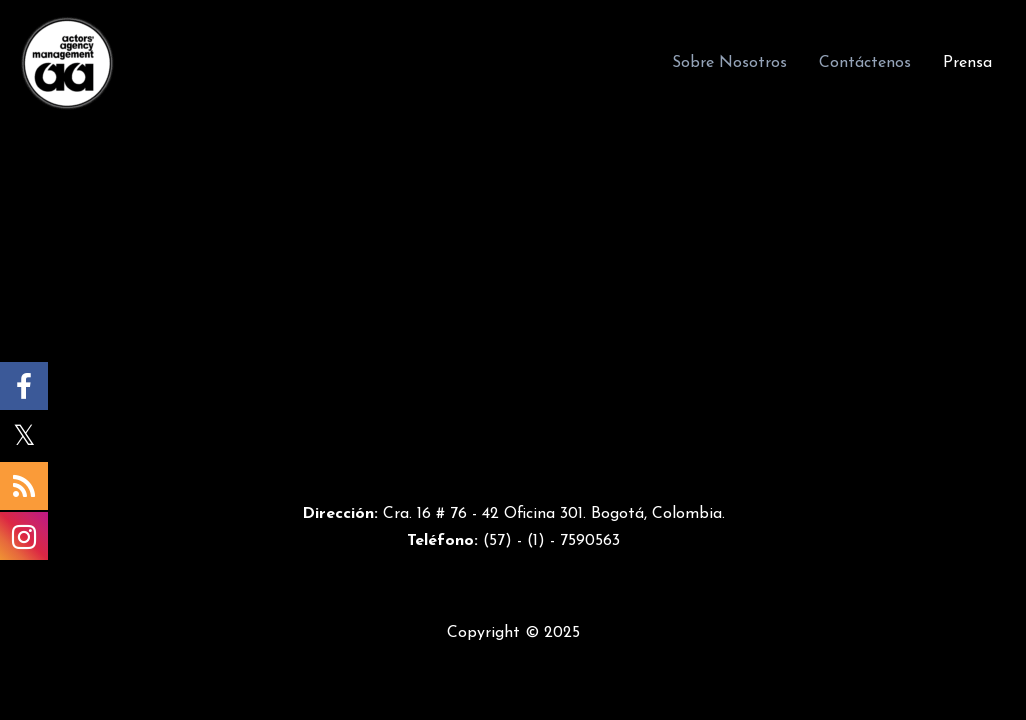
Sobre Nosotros (729, 63)
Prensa (967, 63)
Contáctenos (865, 63)
